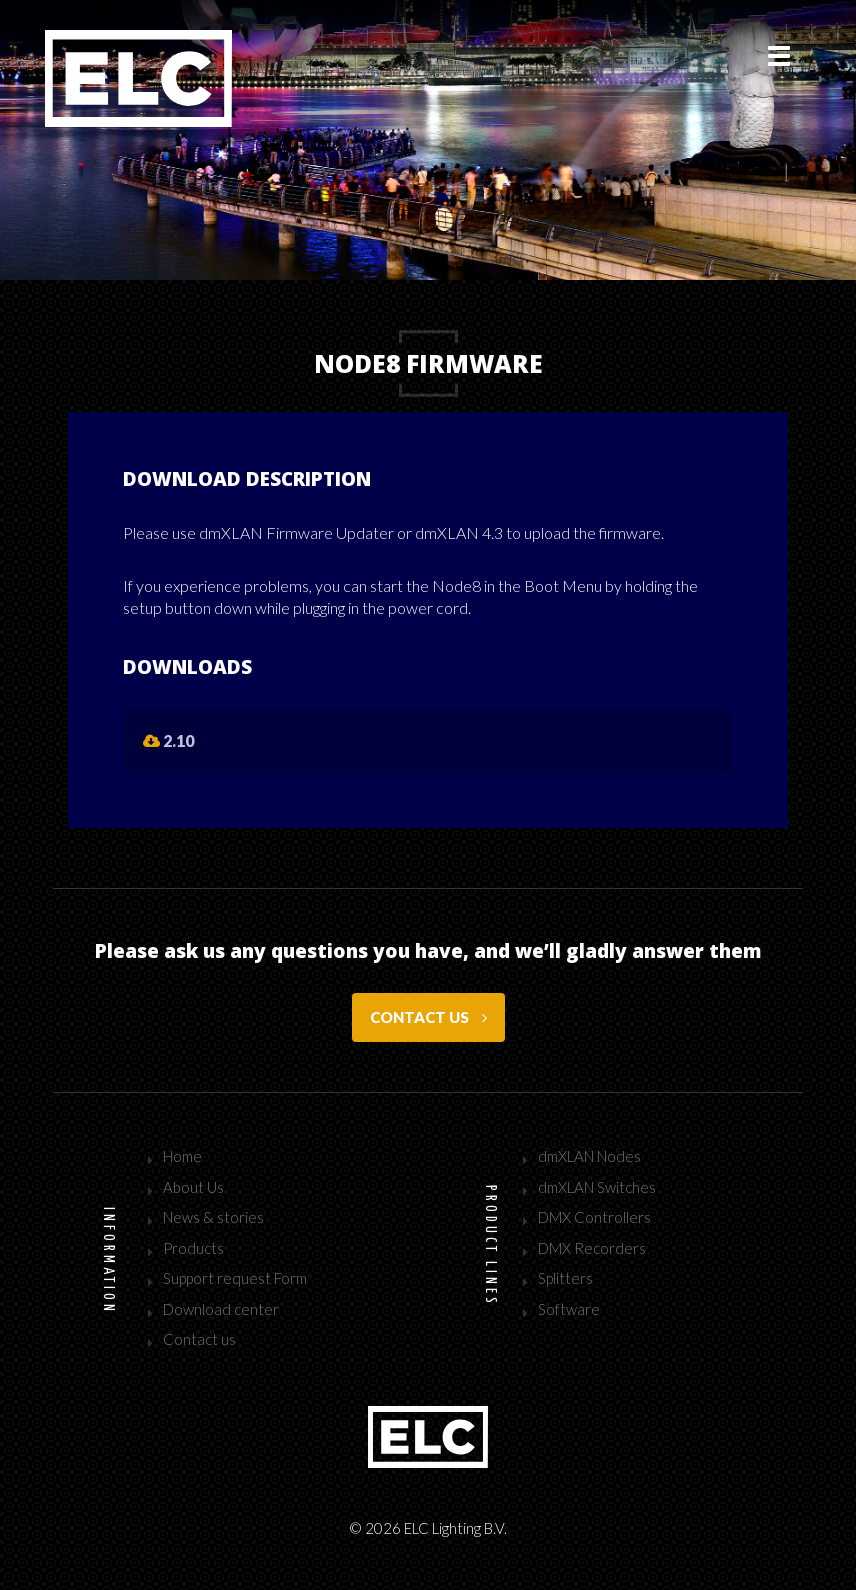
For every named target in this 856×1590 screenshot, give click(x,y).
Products (193, 1248)
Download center (221, 1309)
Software (569, 1309)
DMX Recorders (592, 1248)
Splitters (565, 1278)
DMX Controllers (594, 1217)
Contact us (428, 1017)
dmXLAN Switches (597, 1187)
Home (182, 1156)
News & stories (213, 1217)
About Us (193, 1187)
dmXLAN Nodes (589, 1156)
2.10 (168, 740)
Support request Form (235, 1278)
